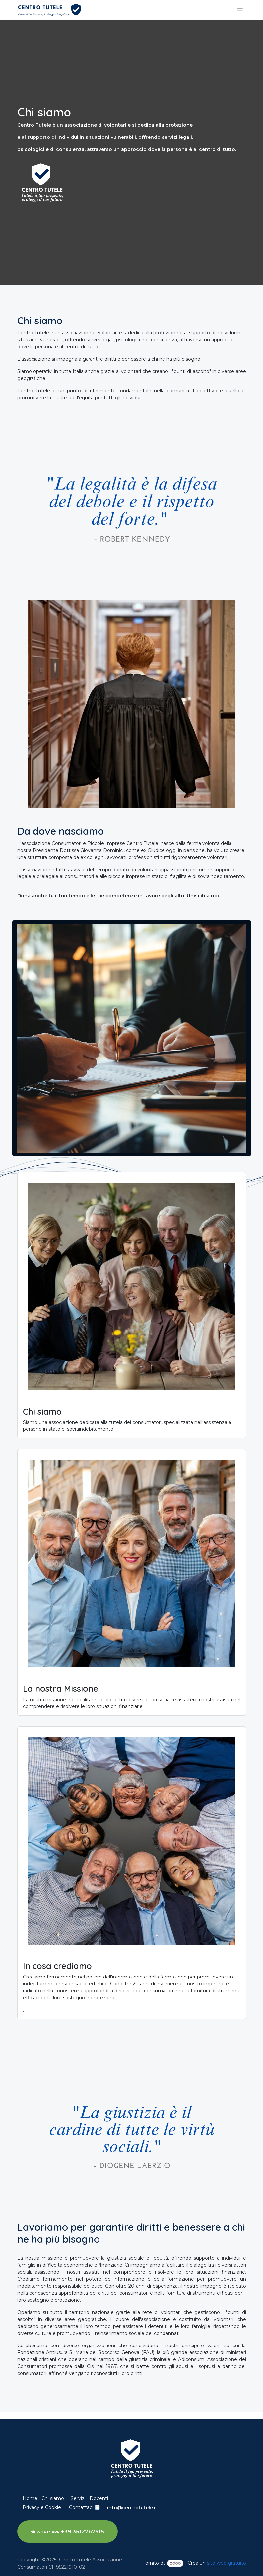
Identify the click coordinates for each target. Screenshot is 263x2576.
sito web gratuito (226, 2563)
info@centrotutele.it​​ (132, 2508)
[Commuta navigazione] (240, 10)
